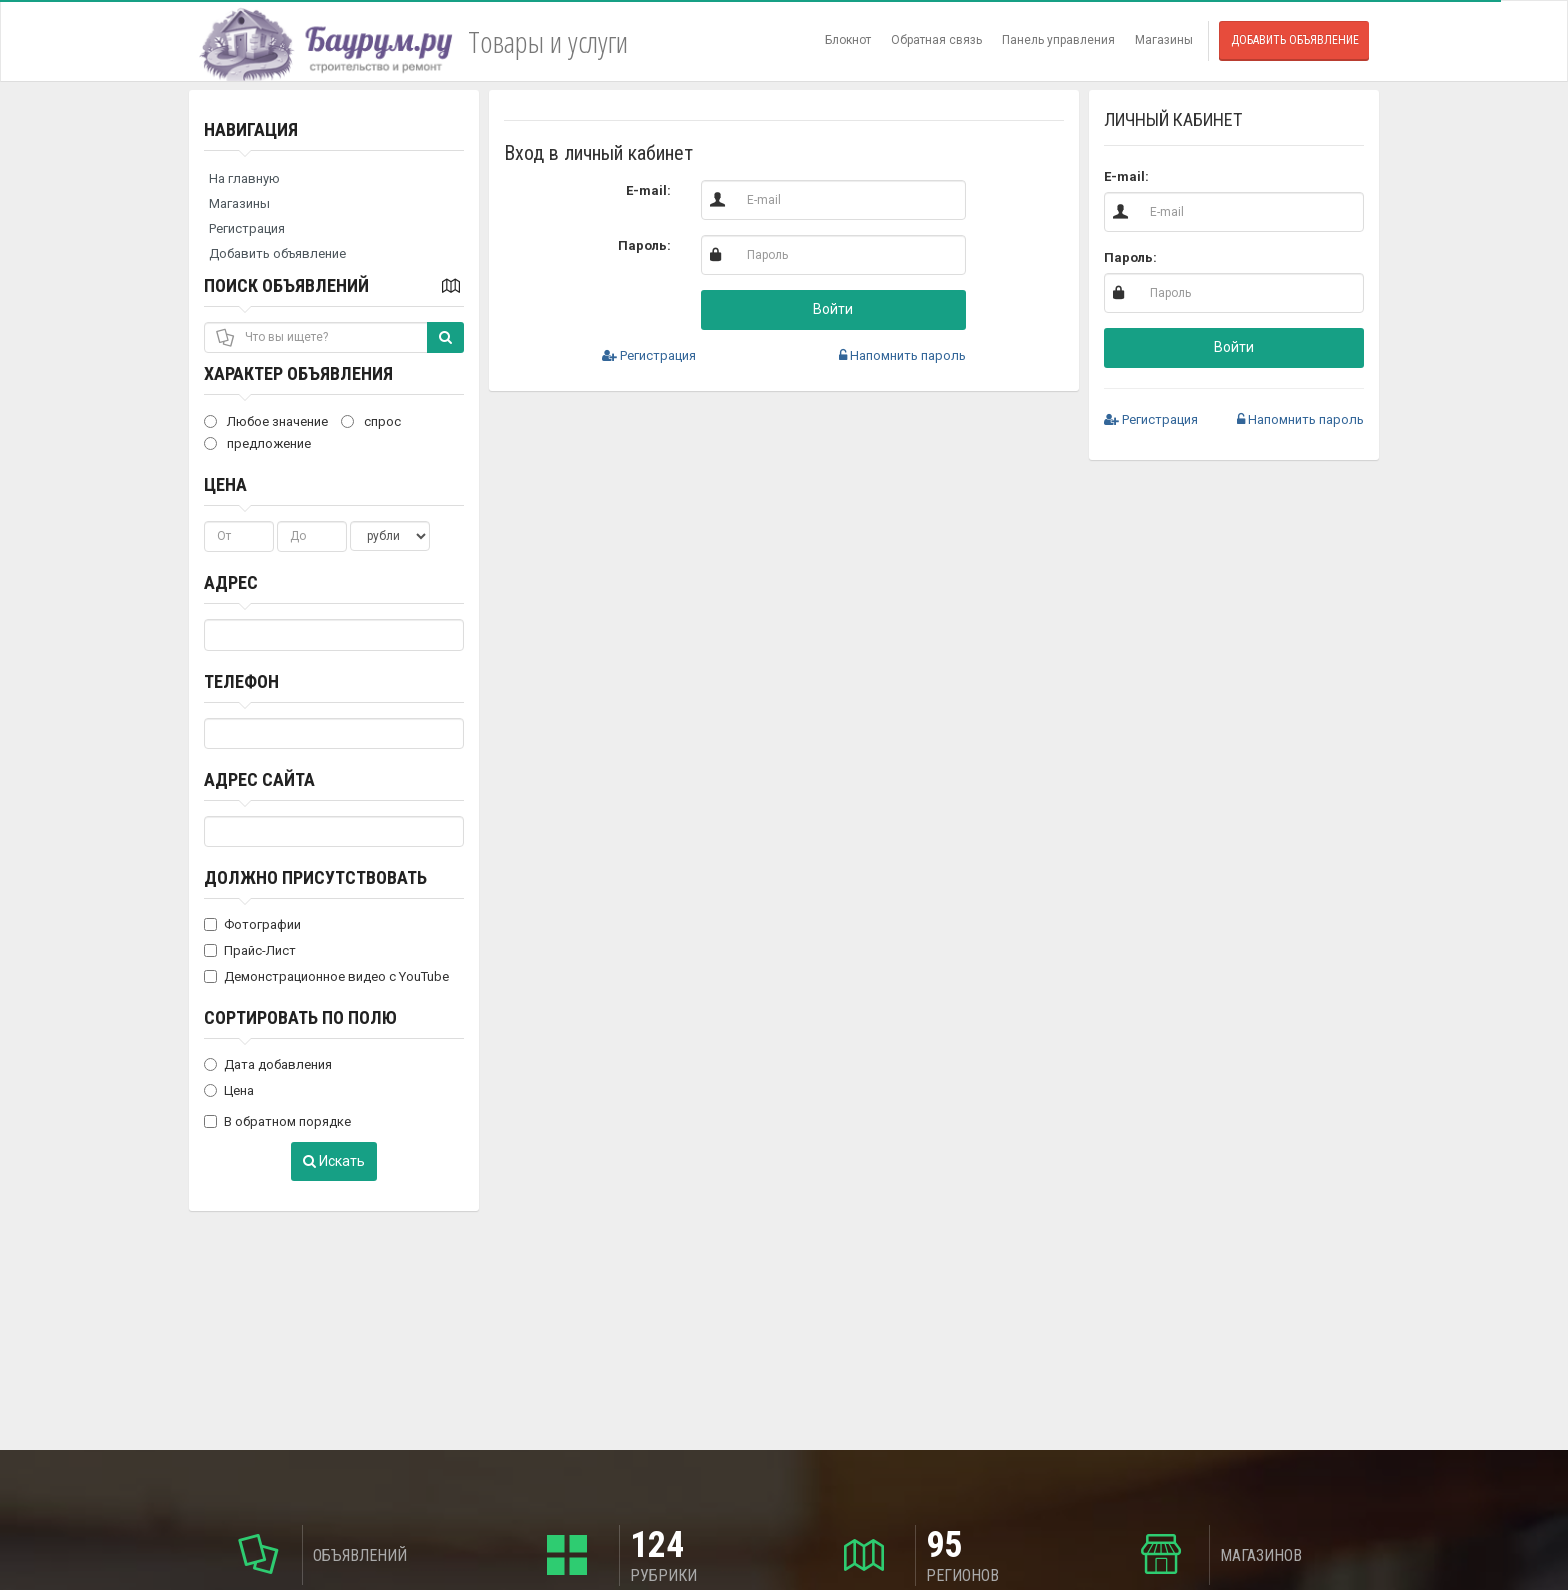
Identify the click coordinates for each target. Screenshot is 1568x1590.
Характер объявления (298, 373)
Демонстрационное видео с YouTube (326, 976)
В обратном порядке (277, 1121)
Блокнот (848, 40)
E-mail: (648, 190)
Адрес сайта (259, 779)
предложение (257, 443)
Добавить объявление (1295, 40)
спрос (371, 421)
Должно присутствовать (315, 877)
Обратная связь (936, 40)
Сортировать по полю (300, 1017)
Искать (334, 1161)
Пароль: (644, 245)
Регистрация (247, 228)
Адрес (231, 582)
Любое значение (266, 421)
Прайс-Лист (250, 950)
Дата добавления (268, 1064)
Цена (225, 484)
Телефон (241, 681)
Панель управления (1058, 40)
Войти (833, 309)
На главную (244, 178)
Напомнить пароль (902, 355)
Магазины (1164, 40)
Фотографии (252, 924)
